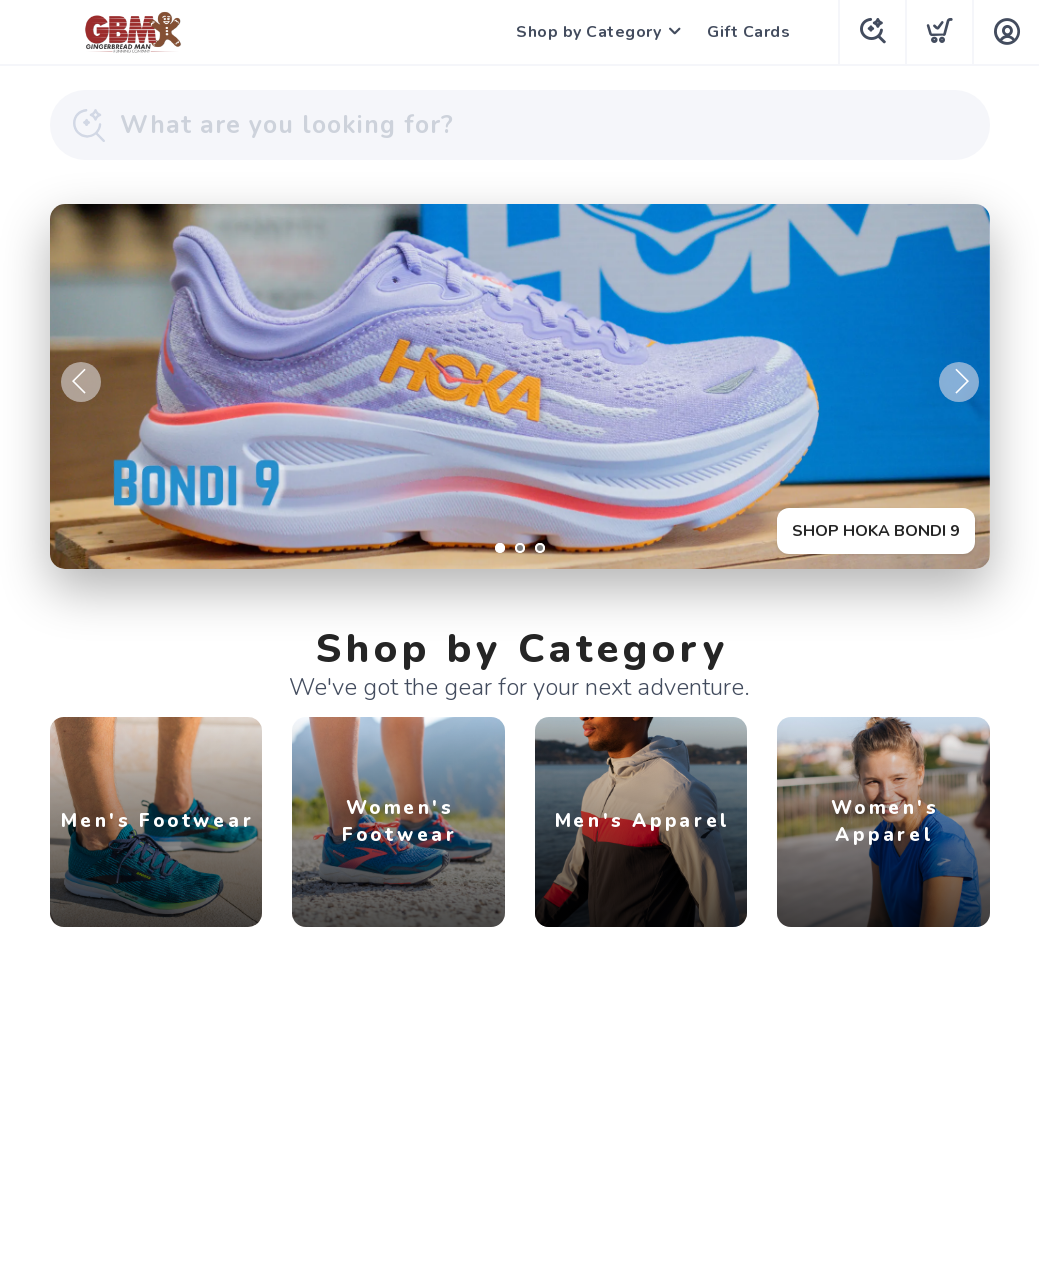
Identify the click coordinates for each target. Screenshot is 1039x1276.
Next (959, 382)
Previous (81, 382)
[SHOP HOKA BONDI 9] (520, 386)
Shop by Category (588, 32)
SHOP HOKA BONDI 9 (876, 531)
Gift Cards (748, 32)
